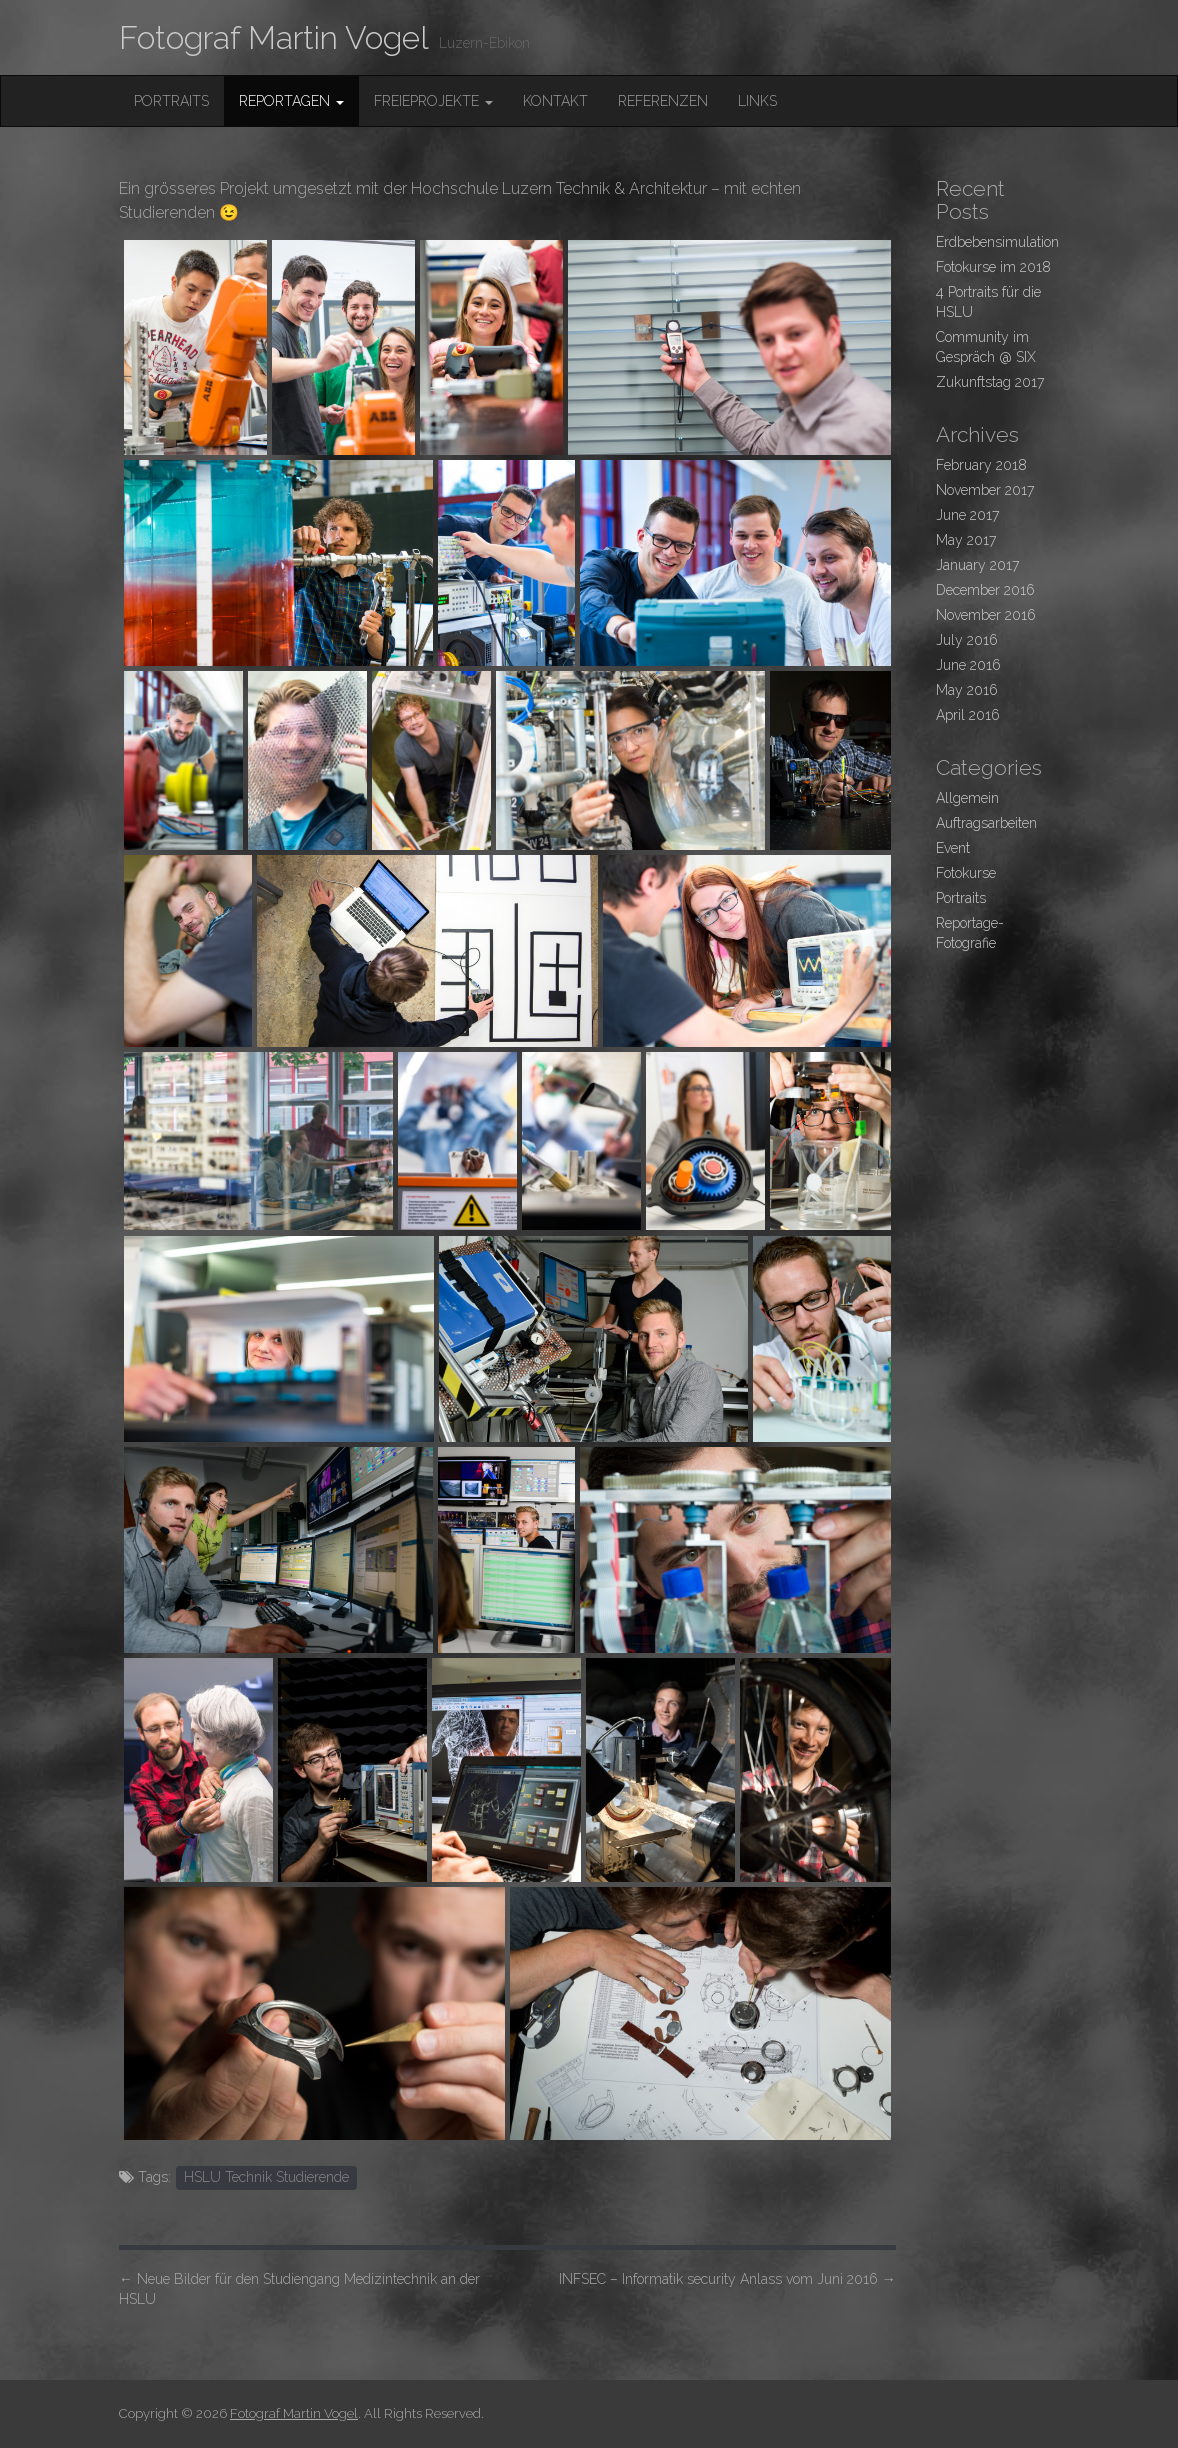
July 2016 (967, 640)
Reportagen (291, 101)
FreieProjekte (433, 101)
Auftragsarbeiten (986, 823)
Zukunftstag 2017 (990, 382)
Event (953, 848)
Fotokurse (966, 873)
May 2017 (966, 540)
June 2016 (968, 665)
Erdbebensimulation (997, 242)
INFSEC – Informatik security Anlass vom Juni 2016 (727, 2279)
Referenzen (663, 101)
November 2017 (985, 490)
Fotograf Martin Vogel (274, 37)
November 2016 (986, 615)
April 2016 (968, 715)
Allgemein (967, 798)
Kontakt (555, 101)
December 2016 (985, 590)
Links (757, 101)
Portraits (171, 101)
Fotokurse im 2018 (993, 267)
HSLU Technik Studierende (266, 2177)
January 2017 (977, 565)
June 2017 (967, 515)
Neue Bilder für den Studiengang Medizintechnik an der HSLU (299, 2289)
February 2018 (981, 465)
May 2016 (967, 690)
